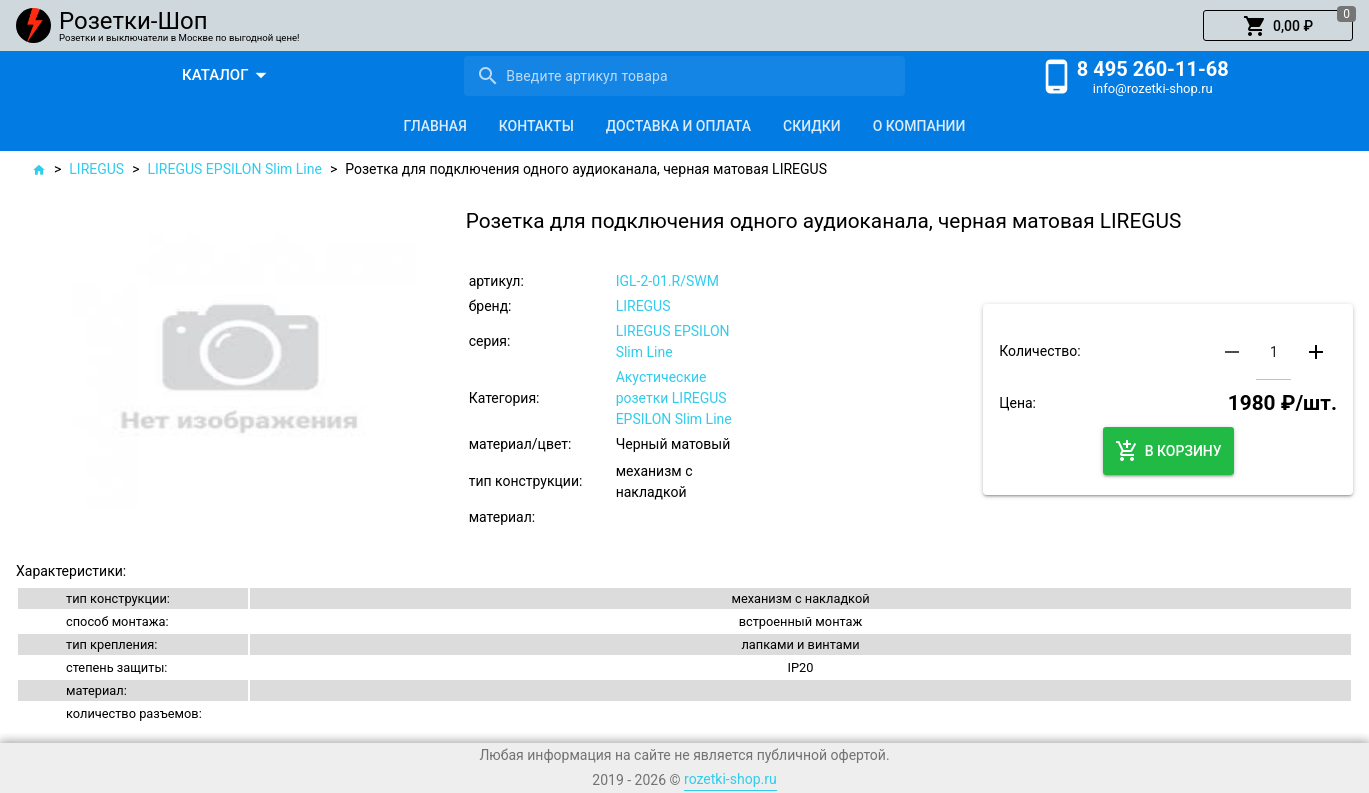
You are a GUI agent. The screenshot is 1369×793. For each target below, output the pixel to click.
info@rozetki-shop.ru (1153, 88)
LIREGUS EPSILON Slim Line (235, 169)
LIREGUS (96, 169)
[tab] (435, 126)
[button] (1278, 26)
